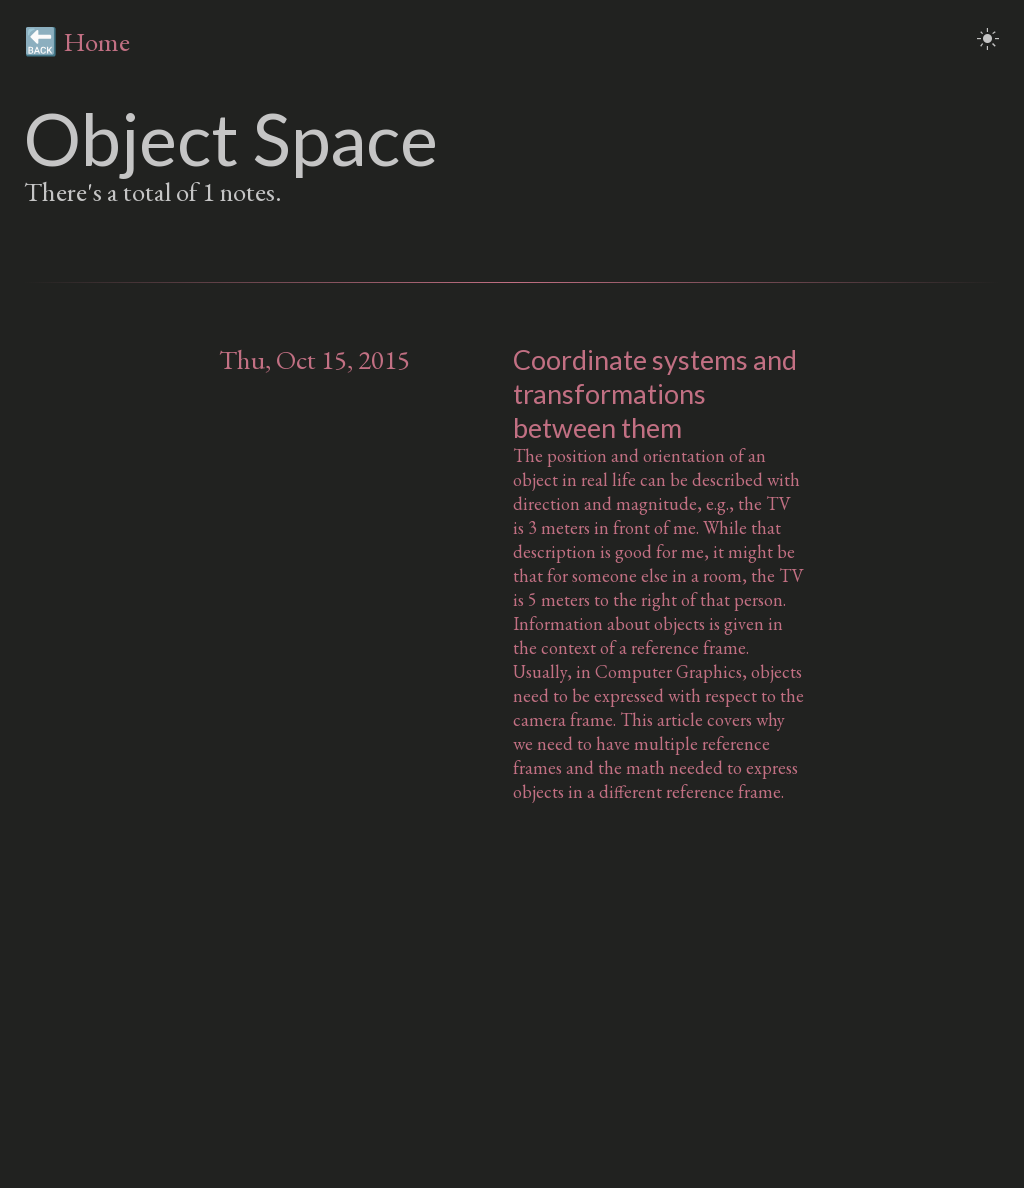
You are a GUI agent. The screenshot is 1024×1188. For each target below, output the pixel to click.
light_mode (988, 39)
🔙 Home (77, 41)
